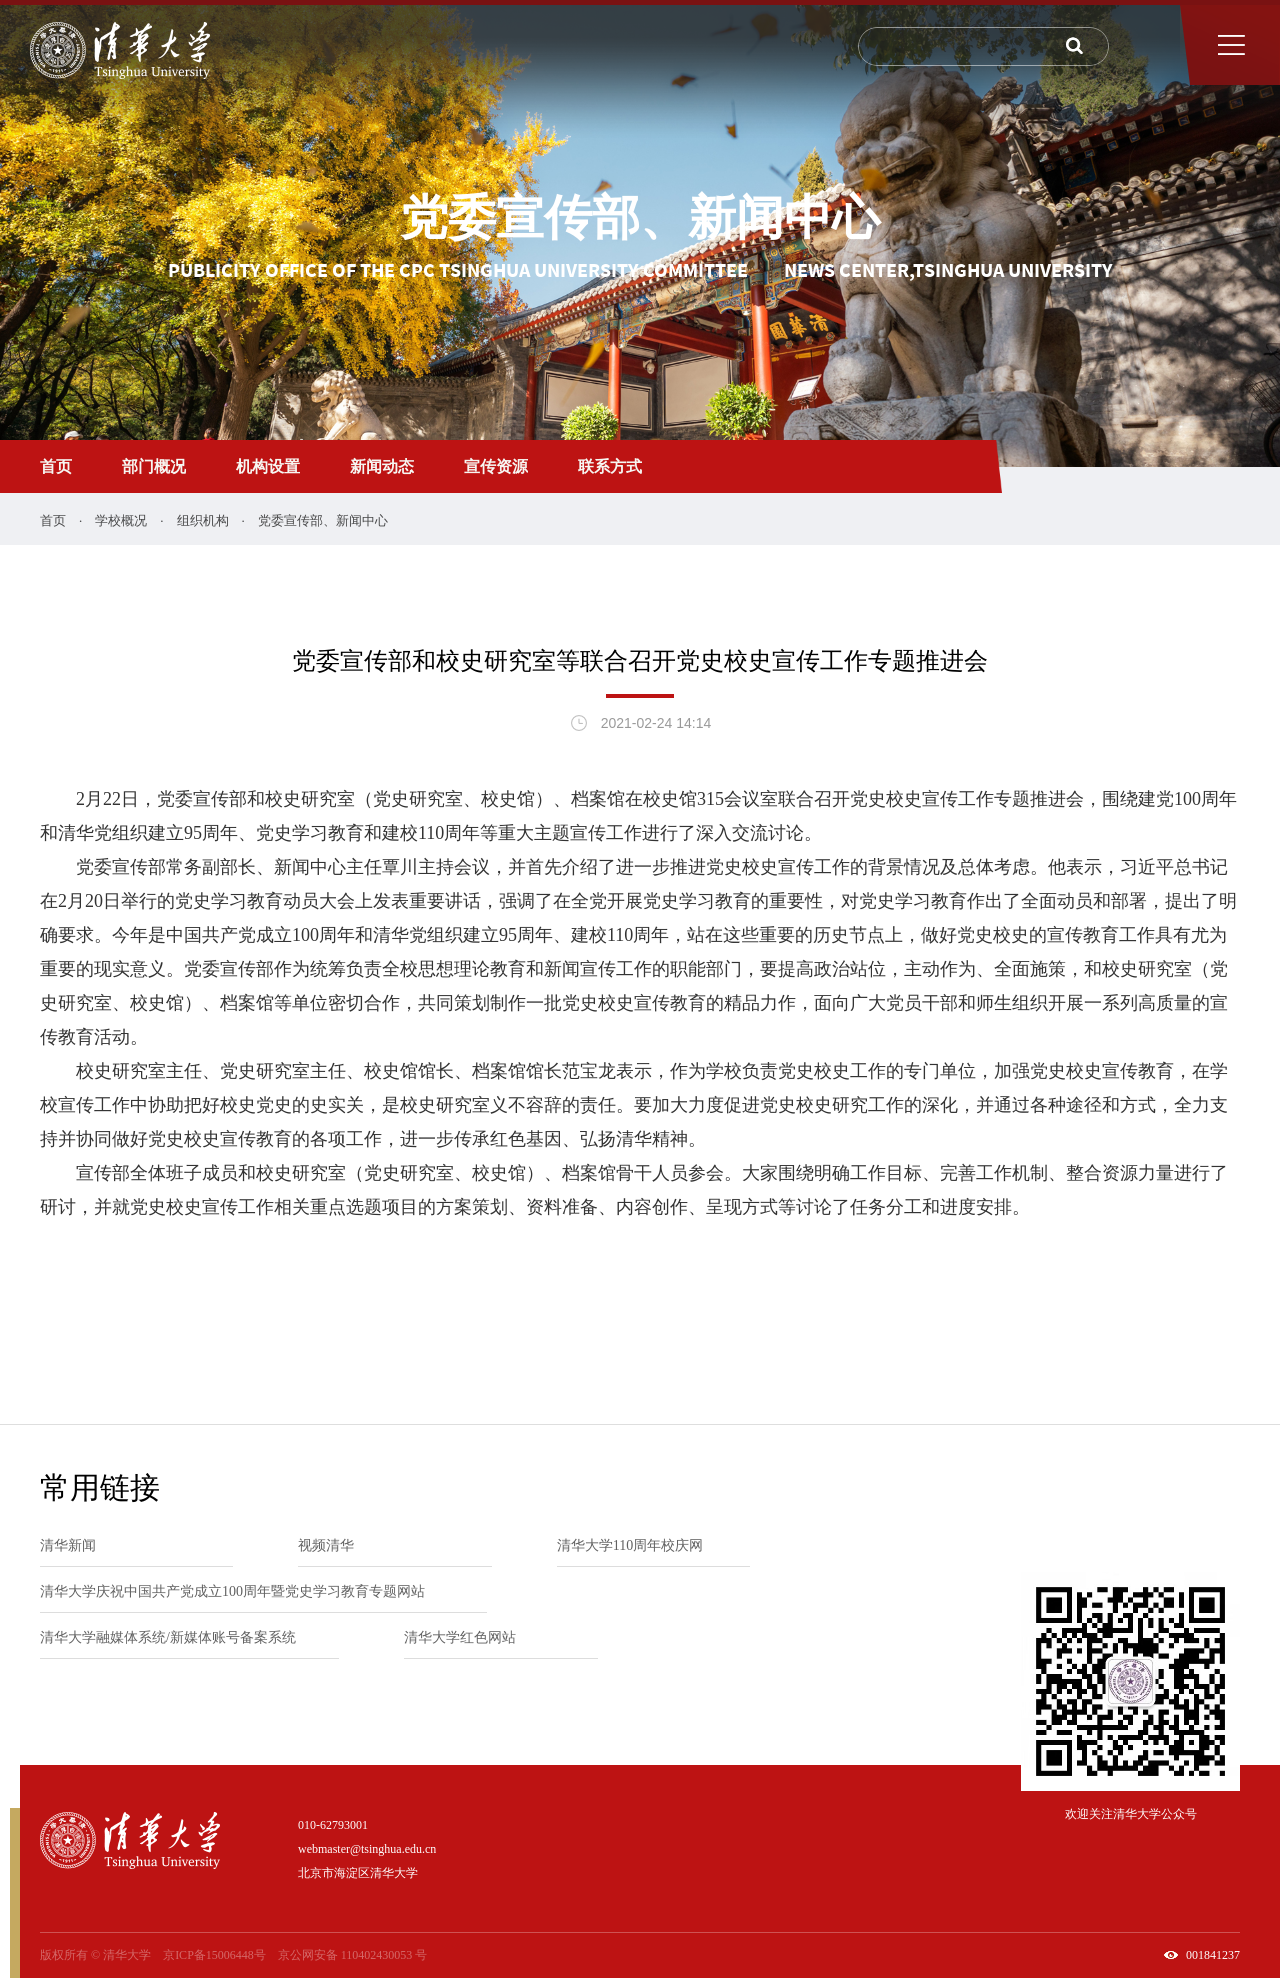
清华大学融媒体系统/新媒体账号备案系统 (168, 1637)
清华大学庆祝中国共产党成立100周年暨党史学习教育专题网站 (232, 1591)
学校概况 (121, 520)
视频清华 (326, 1545)
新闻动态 (382, 466)
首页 (56, 466)
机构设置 (268, 466)
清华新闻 (68, 1545)
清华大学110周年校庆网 (630, 1545)
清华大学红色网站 (460, 1637)
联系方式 (610, 466)
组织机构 (203, 520)
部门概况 (154, 466)
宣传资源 (496, 466)
